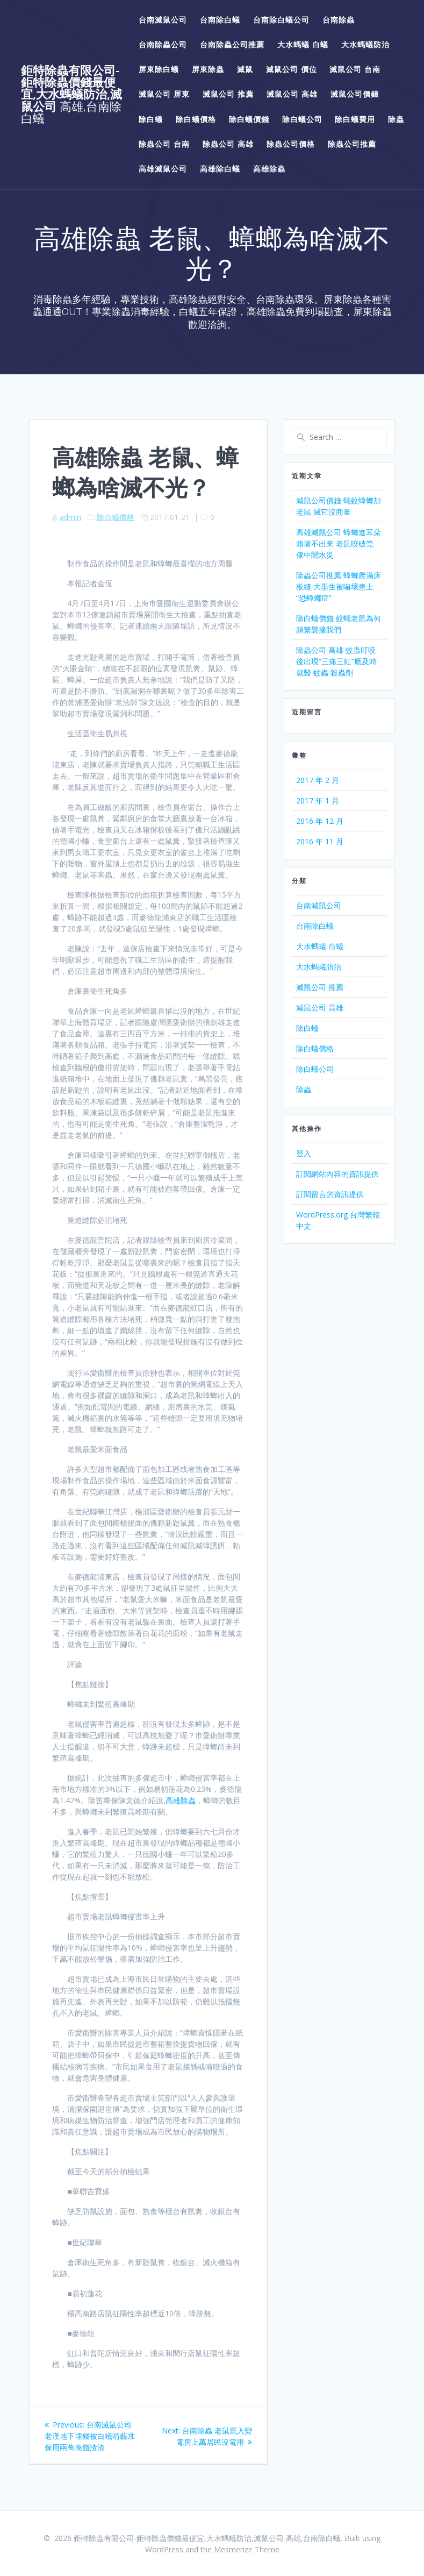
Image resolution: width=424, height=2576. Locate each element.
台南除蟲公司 (163, 44)
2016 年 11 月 (319, 841)
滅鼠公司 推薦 (228, 94)
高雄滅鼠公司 (163, 168)
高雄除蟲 (269, 168)
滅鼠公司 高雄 (292, 94)
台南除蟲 (338, 20)
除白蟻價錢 (249, 119)
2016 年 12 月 (319, 821)
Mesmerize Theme (246, 2549)
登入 (303, 1153)
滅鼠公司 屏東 (164, 94)
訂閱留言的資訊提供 (330, 1194)
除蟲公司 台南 (164, 144)
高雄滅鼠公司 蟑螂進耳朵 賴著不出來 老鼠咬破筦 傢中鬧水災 (338, 543)
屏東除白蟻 (159, 69)
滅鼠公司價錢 (354, 94)
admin (70, 517)
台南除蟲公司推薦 (232, 44)
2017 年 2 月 (317, 780)
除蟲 (396, 119)
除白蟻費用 (355, 119)
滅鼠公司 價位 (291, 69)
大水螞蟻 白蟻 (302, 44)
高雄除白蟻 (220, 168)
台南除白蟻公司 (281, 20)
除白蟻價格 (196, 119)
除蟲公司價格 (291, 144)
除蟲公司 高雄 (228, 144)
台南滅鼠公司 (163, 20)
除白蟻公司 (302, 119)
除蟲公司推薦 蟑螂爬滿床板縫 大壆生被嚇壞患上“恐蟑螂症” (338, 586)
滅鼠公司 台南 (354, 69)
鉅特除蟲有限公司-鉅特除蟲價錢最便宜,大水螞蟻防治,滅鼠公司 (71, 95)
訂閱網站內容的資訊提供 (337, 1174)
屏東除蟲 (208, 69)
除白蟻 (151, 119)
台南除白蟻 (220, 20)
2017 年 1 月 (317, 800)
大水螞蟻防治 (365, 44)
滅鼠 (245, 69)
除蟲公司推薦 (352, 144)
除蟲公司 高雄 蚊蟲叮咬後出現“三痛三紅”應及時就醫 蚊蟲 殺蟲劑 (336, 661)
